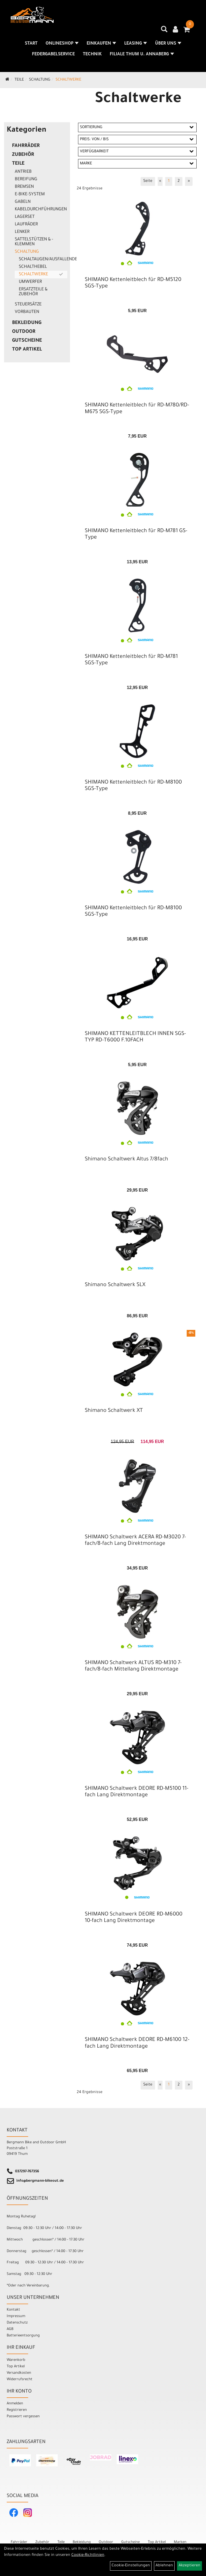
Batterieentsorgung (23, 2336)
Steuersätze (28, 304)
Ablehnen (164, 2566)
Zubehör (23, 155)
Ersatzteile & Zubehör (33, 292)
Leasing (135, 43)
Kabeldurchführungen (41, 209)
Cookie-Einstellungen (131, 2566)
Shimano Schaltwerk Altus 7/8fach (126, 1160)
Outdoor (23, 332)
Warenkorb (16, 2360)
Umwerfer (30, 282)
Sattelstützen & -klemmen (34, 242)
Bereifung (26, 179)
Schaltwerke (68, 80)
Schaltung (39, 80)
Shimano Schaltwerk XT (114, 1411)
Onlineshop (62, 43)
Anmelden (15, 2404)
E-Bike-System (30, 194)
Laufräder (26, 224)
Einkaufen (101, 43)
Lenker (22, 232)
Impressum (16, 2316)
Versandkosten (19, 2373)
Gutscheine (27, 341)
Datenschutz (17, 2323)
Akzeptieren (189, 2566)
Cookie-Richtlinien (87, 2555)
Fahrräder (26, 146)
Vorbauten (27, 312)
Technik (92, 54)
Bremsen (24, 187)
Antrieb (23, 171)
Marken (180, 2542)
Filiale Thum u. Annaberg (142, 54)
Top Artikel (27, 349)
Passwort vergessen (23, 2417)
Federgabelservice (53, 54)
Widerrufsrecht (19, 2379)
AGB (10, 2329)
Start (31, 43)
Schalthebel (33, 267)
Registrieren (17, 2410)
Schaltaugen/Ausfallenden (43, 259)
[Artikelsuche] (164, 31)
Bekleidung (26, 323)
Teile (19, 80)
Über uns (168, 43)
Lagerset (25, 217)
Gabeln (23, 202)
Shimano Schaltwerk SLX (115, 1285)
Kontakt (13, 2310)
